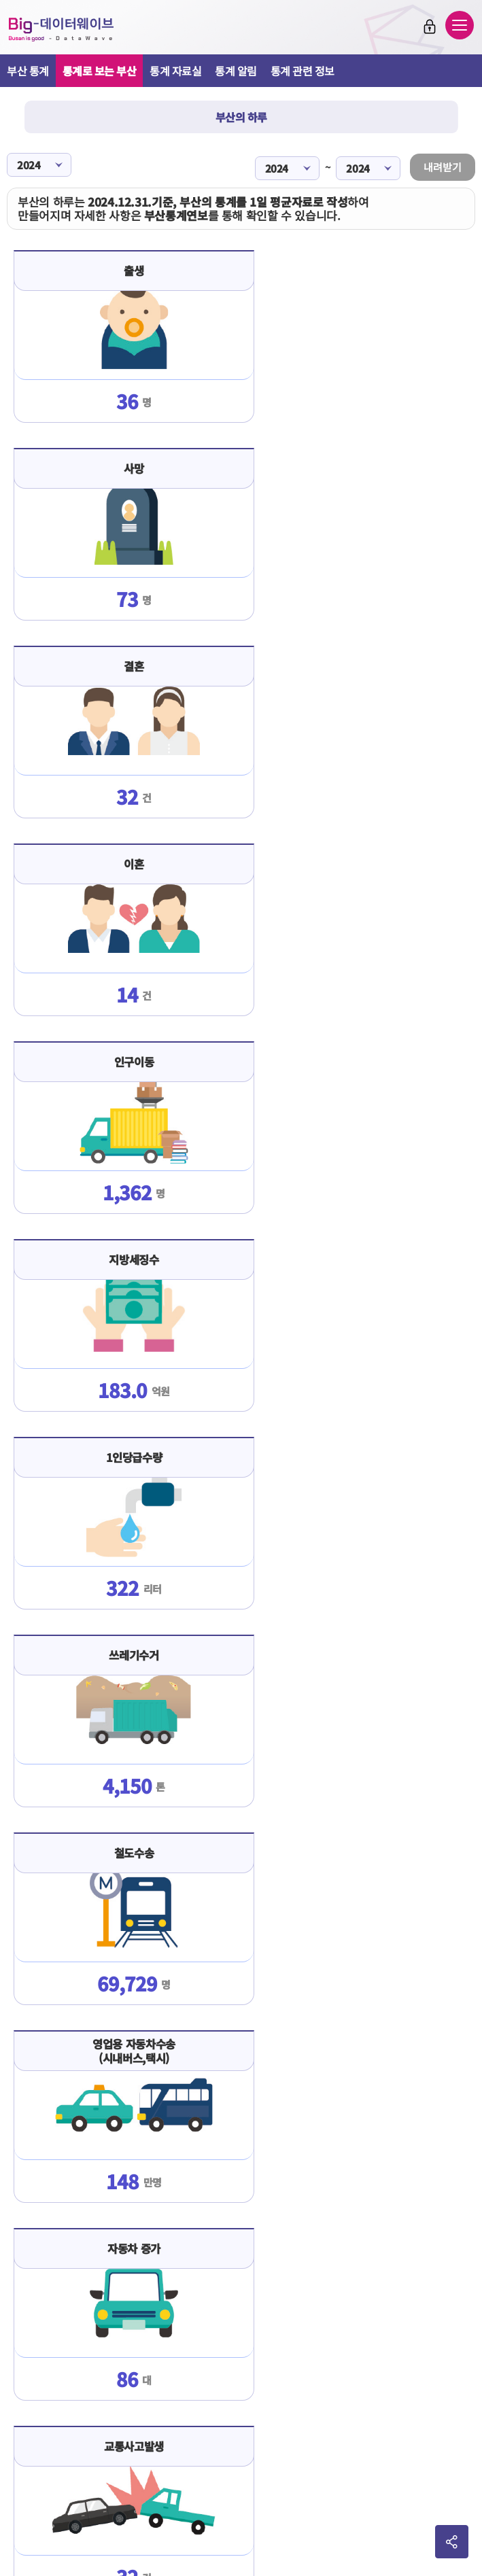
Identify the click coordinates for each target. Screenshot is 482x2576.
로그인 (429, 26)
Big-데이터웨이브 (61, 29)
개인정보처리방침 (273, 2412)
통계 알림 (236, 71)
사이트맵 (339, 2412)
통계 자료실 (175, 71)
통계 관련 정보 (302, 71)
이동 (390, 2455)
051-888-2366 (238, 2509)
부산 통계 (28, 71)
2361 (299, 2509)
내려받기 (443, 166)
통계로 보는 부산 (100, 71)
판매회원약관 (200, 2412)
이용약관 (143, 2412)
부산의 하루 (241, 117)
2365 (277, 2509)
